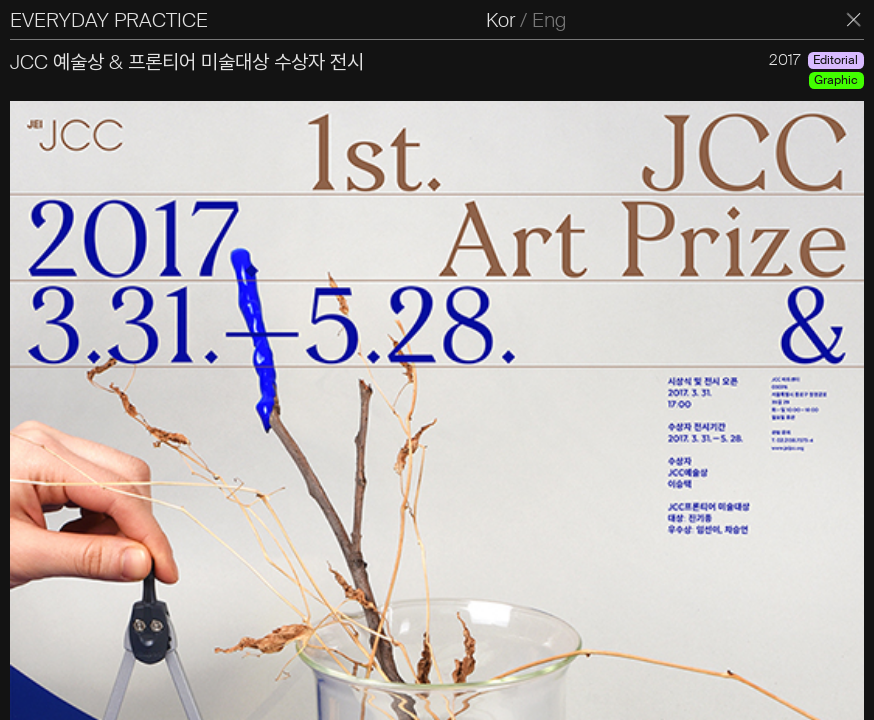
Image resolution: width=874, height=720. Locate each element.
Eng (549, 20)
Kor (500, 20)
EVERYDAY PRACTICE (109, 20)
